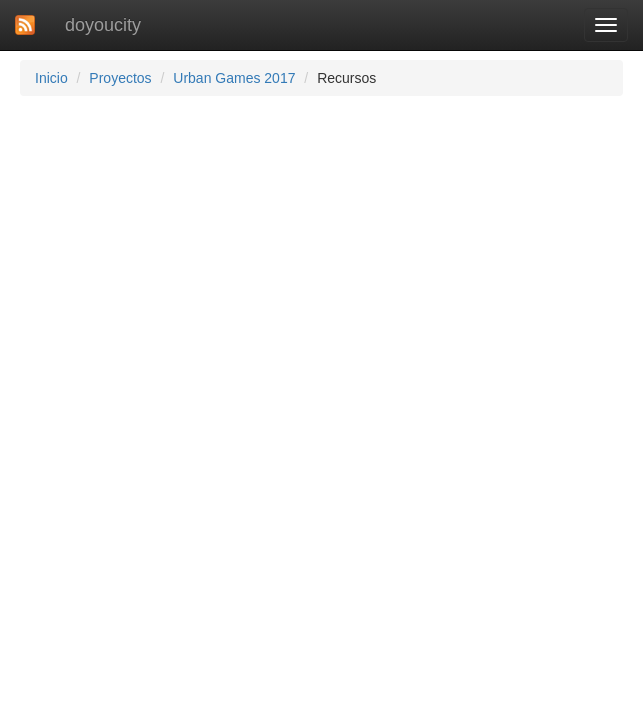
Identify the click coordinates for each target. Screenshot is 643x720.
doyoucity (103, 25)
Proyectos (120, 78)
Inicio (51, 78)
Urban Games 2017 (234, 78)
